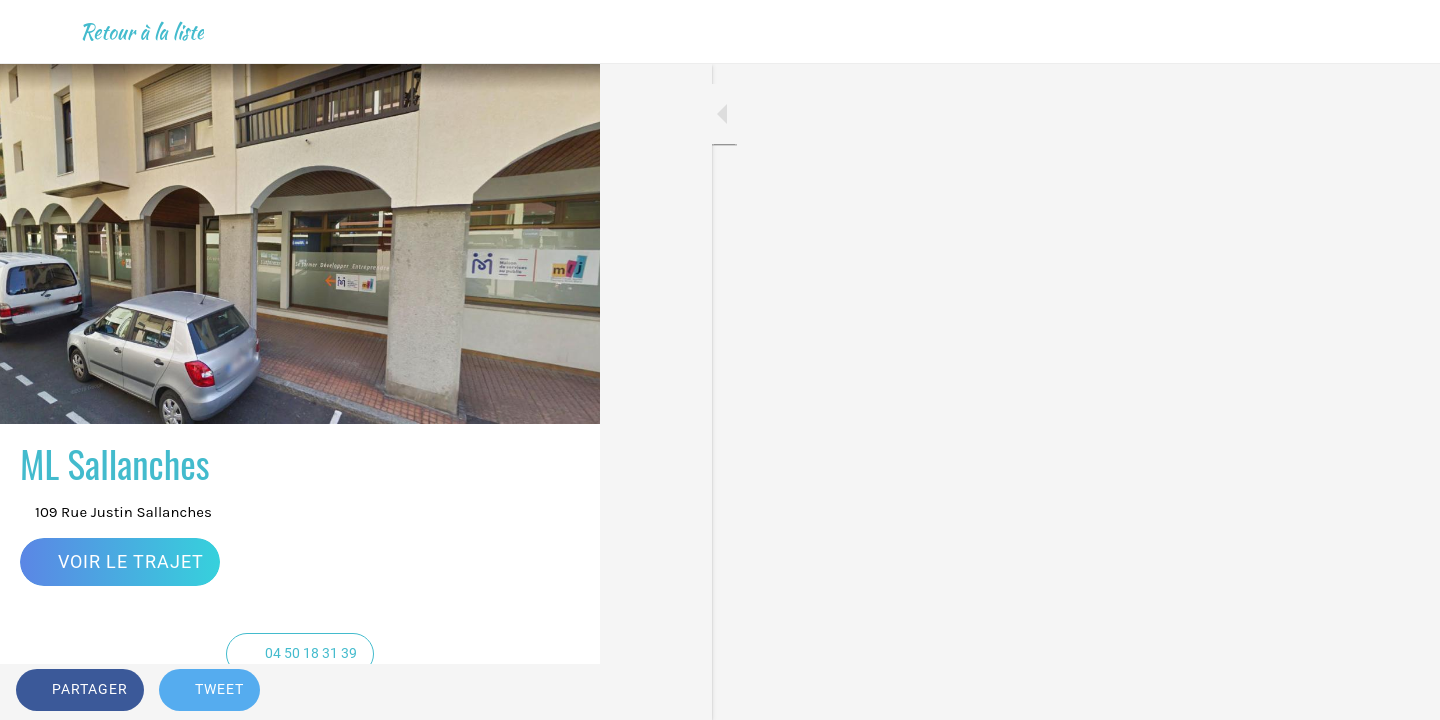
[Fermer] (40, 32)
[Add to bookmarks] (560, 692)
